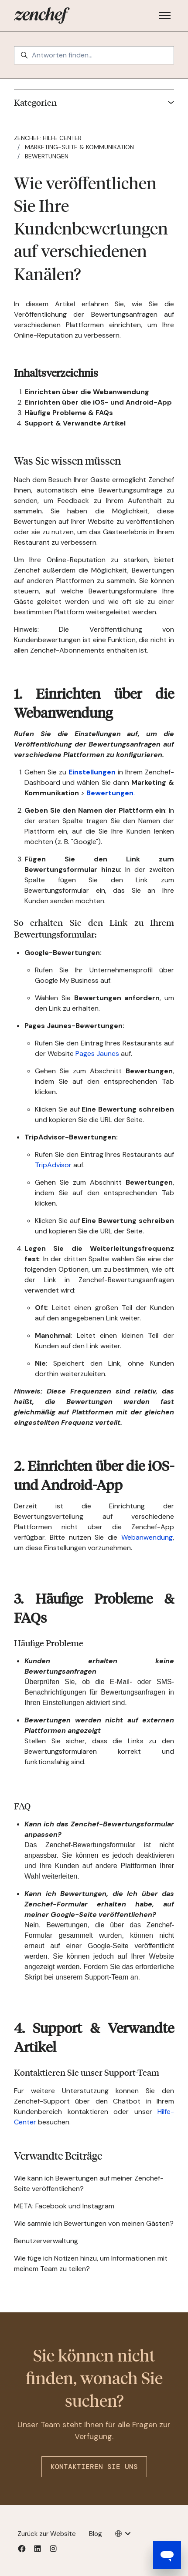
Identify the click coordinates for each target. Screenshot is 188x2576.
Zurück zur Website (46, 2533)
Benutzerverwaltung (46, 2240)
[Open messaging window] (167, 2555)
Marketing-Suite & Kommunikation (79, 147)
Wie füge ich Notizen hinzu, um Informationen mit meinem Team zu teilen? (90, 2263)
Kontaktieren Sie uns (94, 2466)
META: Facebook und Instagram (64, 2206)
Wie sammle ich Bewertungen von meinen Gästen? (94, 2223)
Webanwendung (147, 1537)
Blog (95, 2533)
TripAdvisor (53, 1164)
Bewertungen (46, 156)
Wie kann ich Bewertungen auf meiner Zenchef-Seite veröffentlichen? (89, 2183)
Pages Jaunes (97, 1053)
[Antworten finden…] (94, 55)
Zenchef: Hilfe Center (48, 138)
